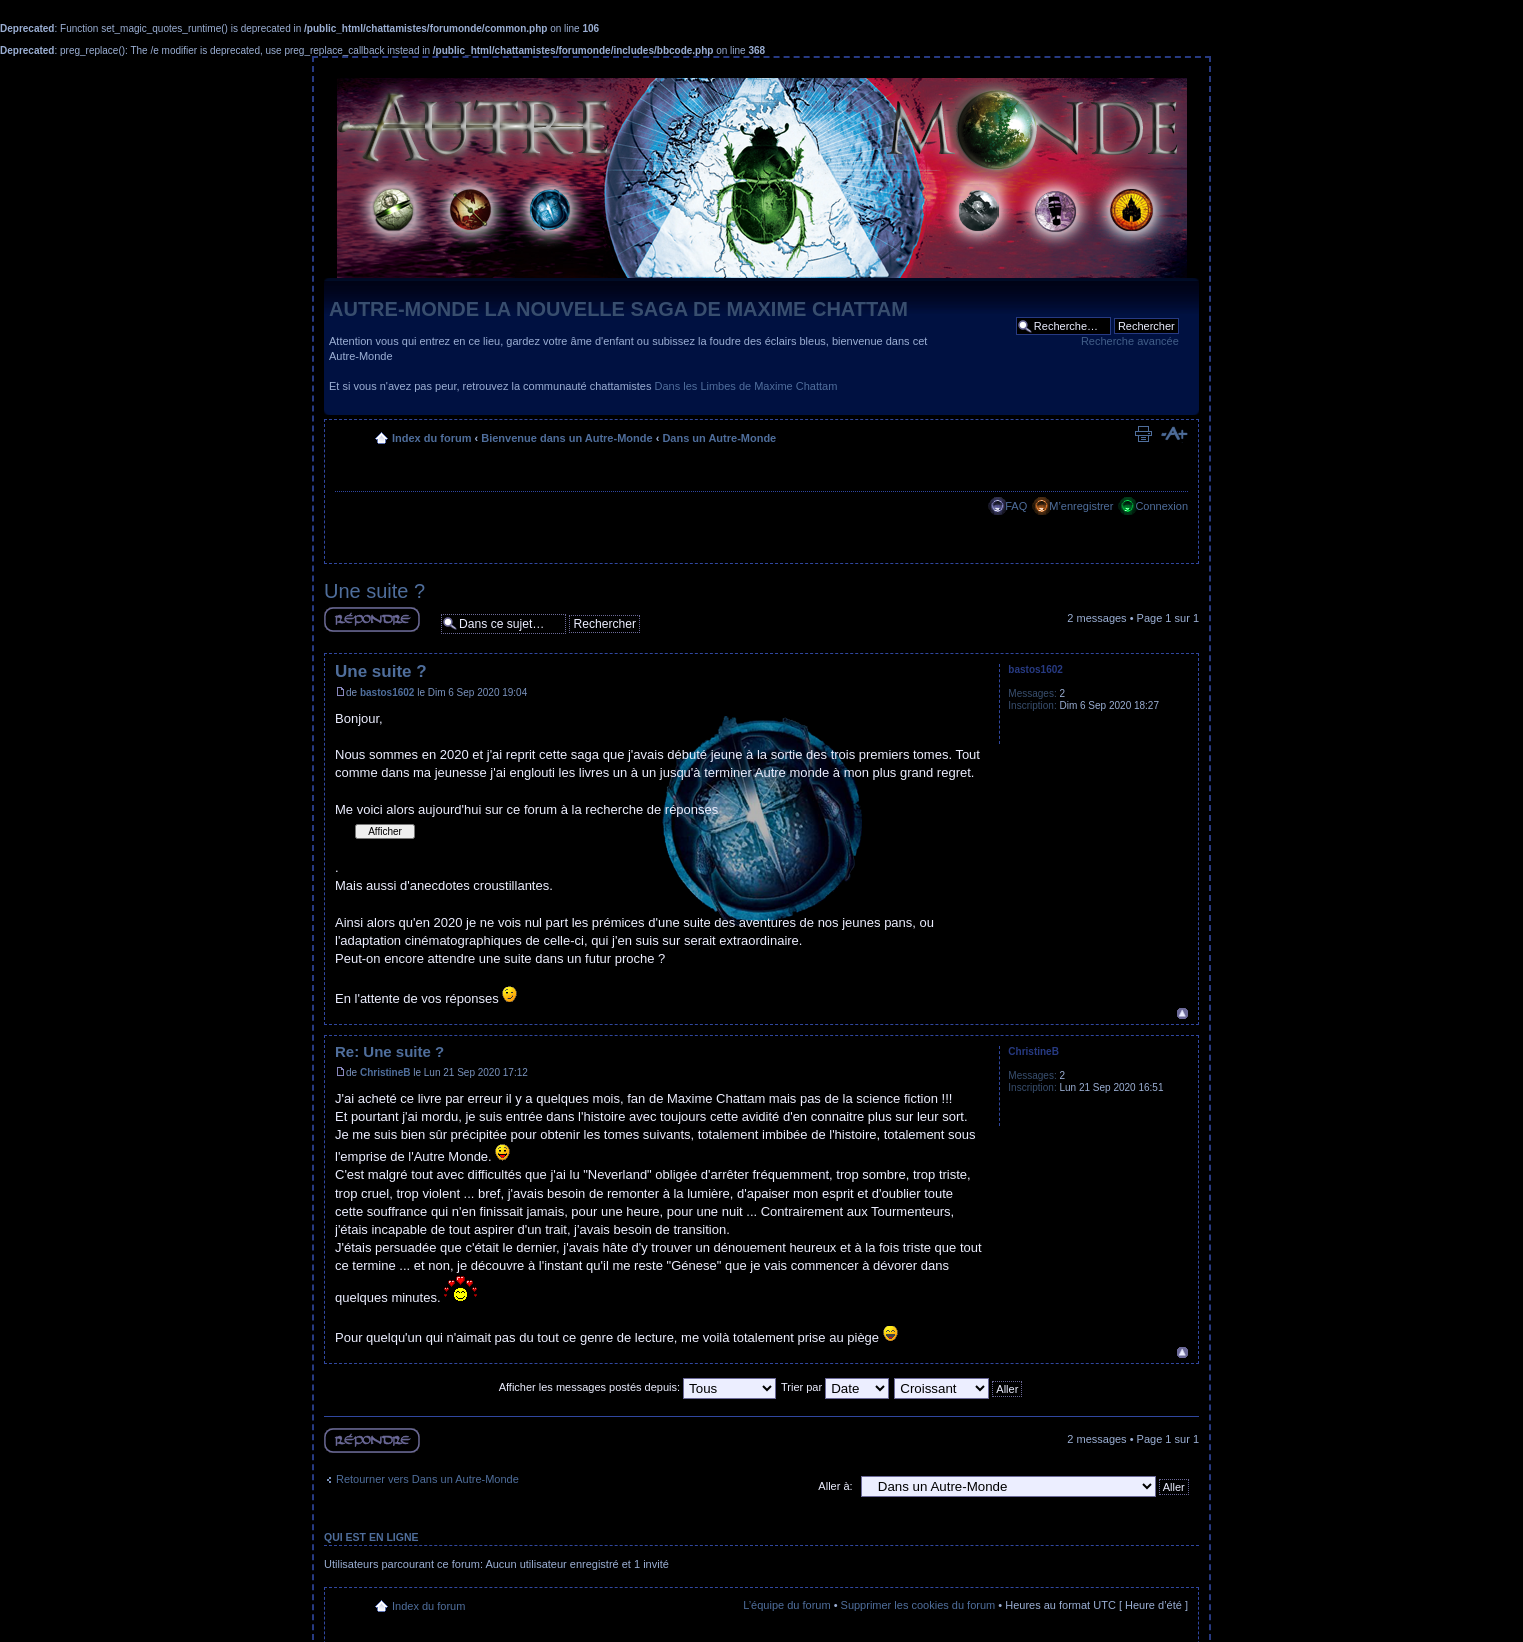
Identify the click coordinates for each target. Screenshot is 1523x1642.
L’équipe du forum (786, 1605)
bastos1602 (387, 692)
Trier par (835, 1387)
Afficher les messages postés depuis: (637, 1387)
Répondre (372, 619)
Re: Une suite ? (389, 1051)
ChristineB (385, 1072)
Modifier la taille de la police (1173, 434)
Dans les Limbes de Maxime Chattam (746, 386)
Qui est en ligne (371, 1537)
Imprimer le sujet (1143, 434)
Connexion (1161, 506)
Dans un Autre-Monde (719, 438)
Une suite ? (374, 591)
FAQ (1016, 506)
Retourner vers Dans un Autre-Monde (427, 1479)
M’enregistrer (1081, 506)
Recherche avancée (1130, 341)
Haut (1182, 1013)
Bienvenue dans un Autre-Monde (566, 438)
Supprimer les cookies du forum (918, 1605)
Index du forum (431, 438)
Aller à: (835, 1486)
